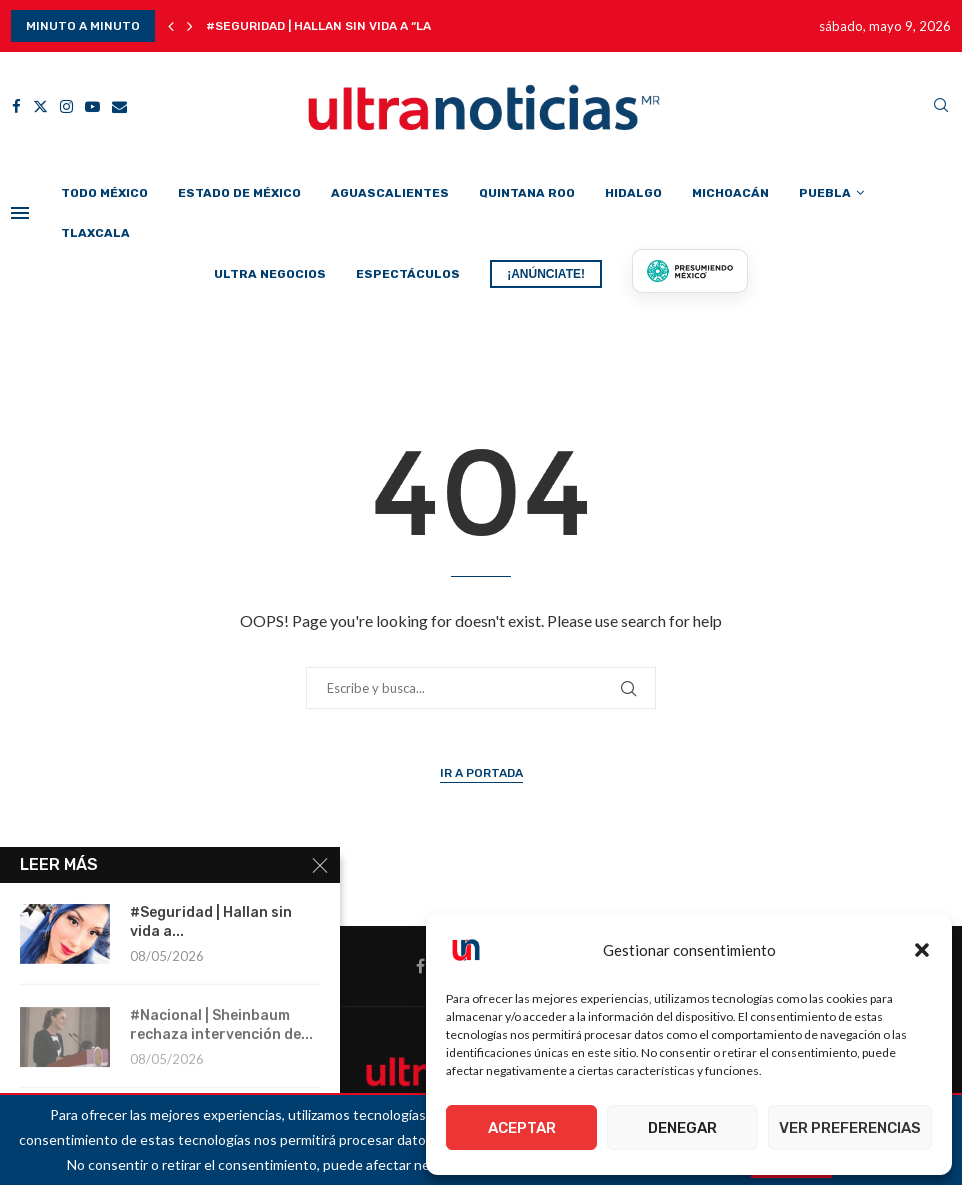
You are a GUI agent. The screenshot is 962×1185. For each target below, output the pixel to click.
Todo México (104, 193)
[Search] (941, 106)
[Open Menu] (20, 213)
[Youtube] (92, 106)
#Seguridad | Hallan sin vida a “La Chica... (343, 26)
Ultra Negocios (270, 274)
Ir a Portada (481, 773)
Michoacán (730, 193)
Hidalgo (633, 193)
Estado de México (239, 193)
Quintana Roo (527, 193)
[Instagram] (66, 106)
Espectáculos (408, 274)
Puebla (825, 193)
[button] (922, 950)
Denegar (682, 1128)
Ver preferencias (850, 1128)
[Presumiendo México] (690, 271)
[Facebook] (16, 106)
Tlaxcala (95, 233)
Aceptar (522, 1128)
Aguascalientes (390, 193)
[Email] (119, 106)
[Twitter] (40, 106)
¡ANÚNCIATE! (546, 274)
